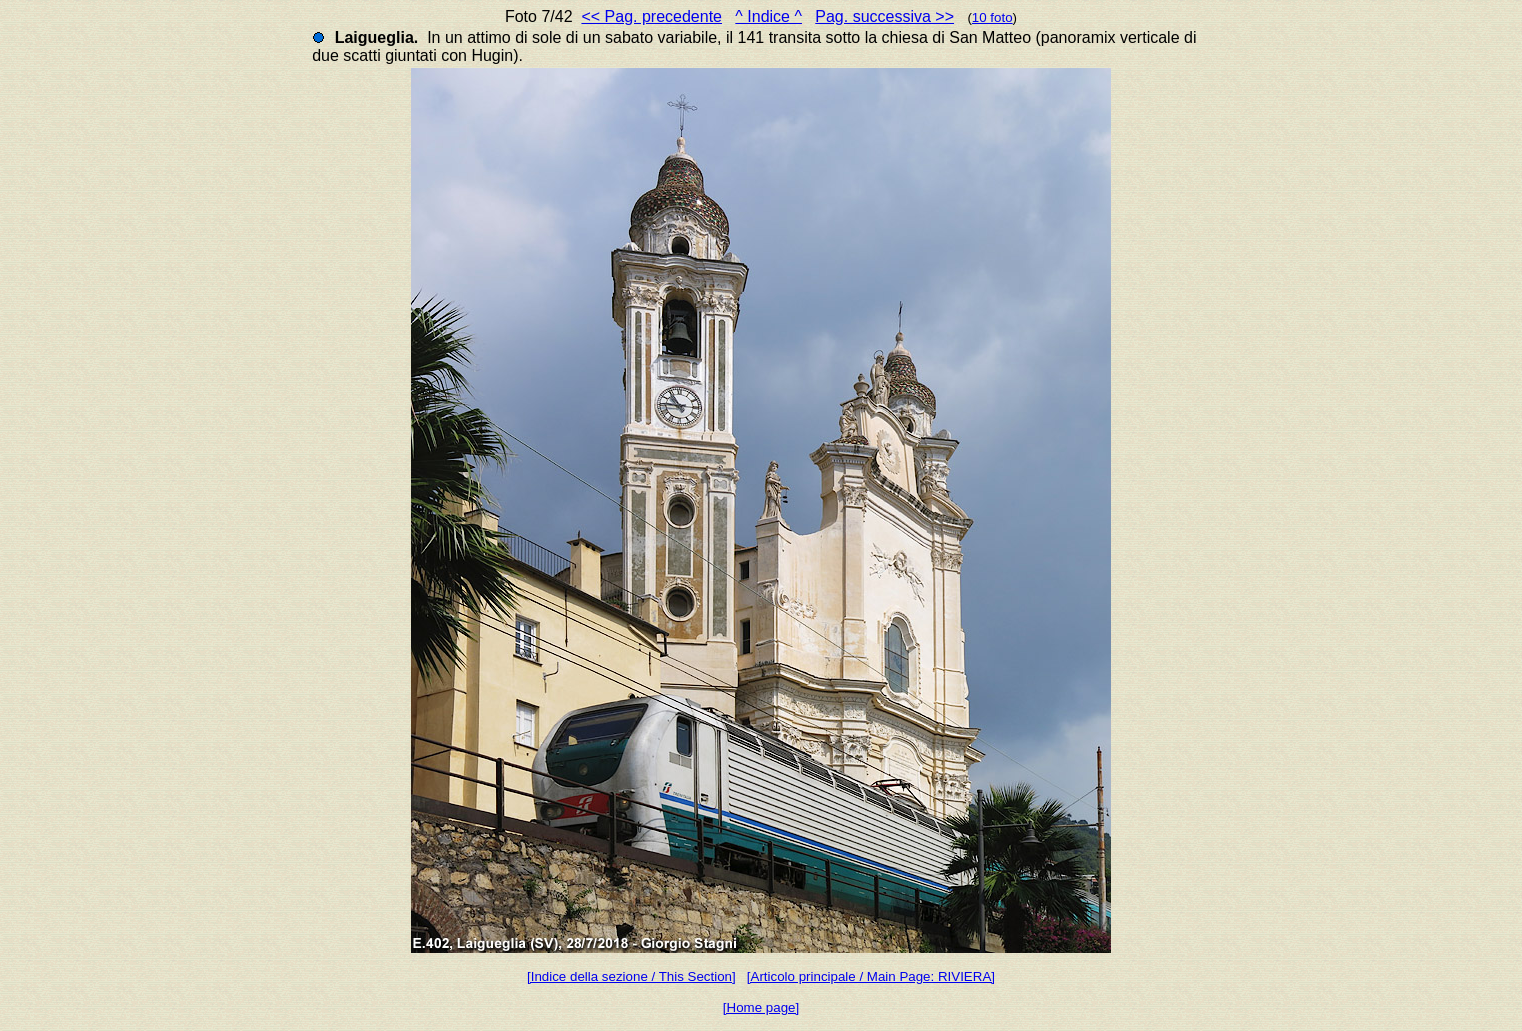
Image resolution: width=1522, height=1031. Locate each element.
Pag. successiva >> (884, 16)
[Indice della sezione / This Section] (631, 976)
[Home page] (761, 1007)
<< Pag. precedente (651, 16)
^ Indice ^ (768, 16)
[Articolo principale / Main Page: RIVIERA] (871, 976)
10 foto (992, 17)
